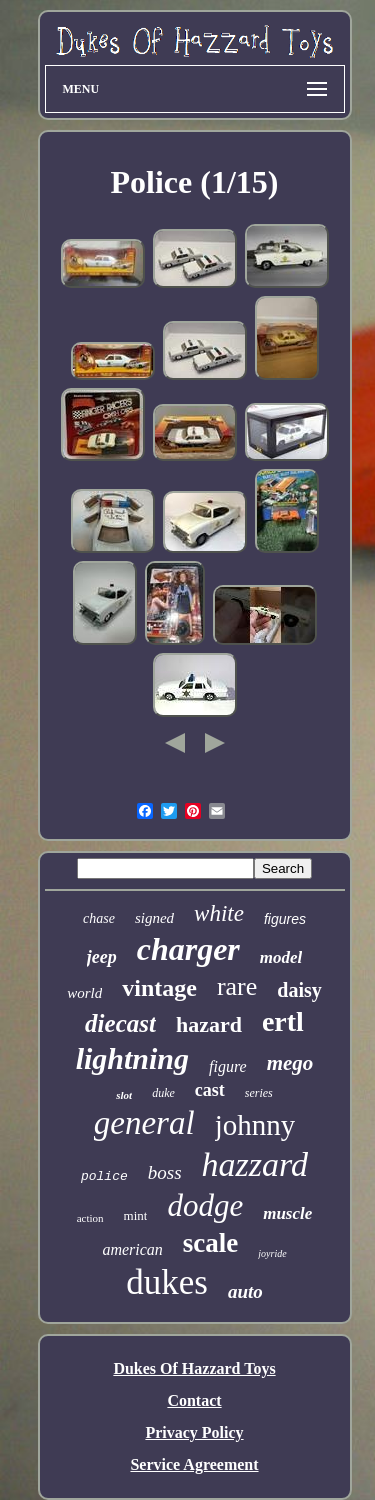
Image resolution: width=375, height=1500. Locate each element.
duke (163, 1093)
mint (136, 1215)
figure (228, 1066)
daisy (299, 990)
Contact (194, 1400)
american (132, 1249)
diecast (120, 1023)
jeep (102, 957)
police (104, 1176)
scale (210, 1243)
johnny (255, 1125)
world (84, 993)
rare (237, 986)
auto (245, 1291)
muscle (287, 1213)
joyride (272, 1253)
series (259, 1093)
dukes (167, 1282)
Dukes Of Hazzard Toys (194, 1368)
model (281, 957)
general (144, 1123)
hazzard (255, 1164)
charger (188, 949)
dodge (205, 1205)
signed (154, 918)
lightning (132, 1058)
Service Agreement (194, 1464)
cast (210, 1090)
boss (165, 1172)
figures (285, 919)
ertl (283, 1021)
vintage (159, 988)
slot (124, 1095)
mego (290, 1063)
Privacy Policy (194, 1432)
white (219, 913)
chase (99, 918)
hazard (209, 1024)
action (90, 1218)
